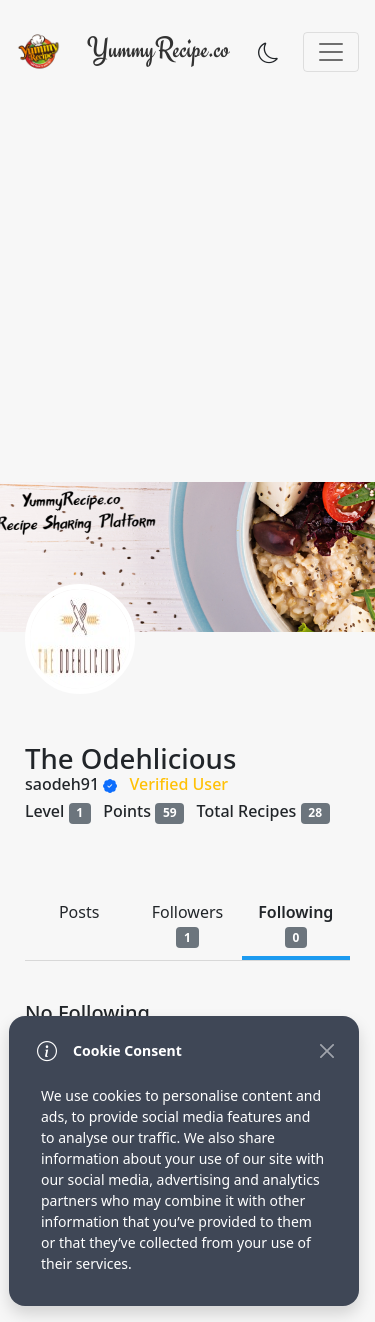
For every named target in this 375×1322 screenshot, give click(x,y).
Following (295, 924)
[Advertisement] (187, 284)
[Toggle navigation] (331, 52)
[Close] (326, 1050)
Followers (187, 924)
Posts (79, 912)
